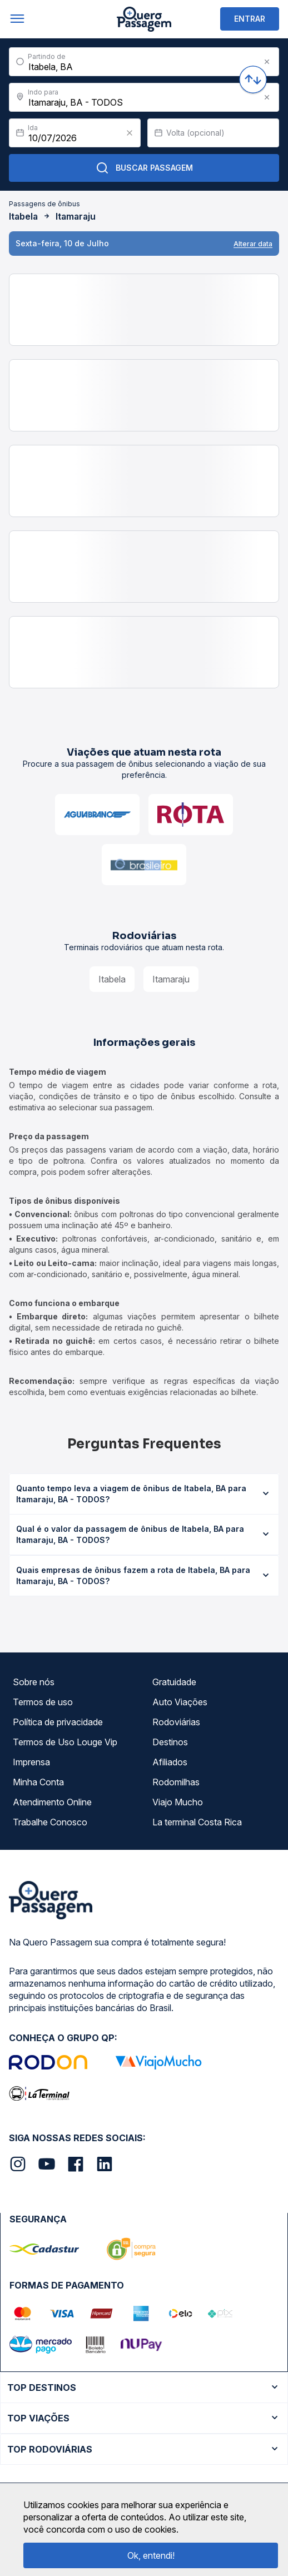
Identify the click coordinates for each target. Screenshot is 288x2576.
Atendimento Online (52, 1802)
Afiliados (169, 1762)
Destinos (170, 1742)
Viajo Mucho (177, 1802)
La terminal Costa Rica (197, 1822)
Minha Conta (38, 1782)
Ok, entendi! (151, 2555)
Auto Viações (179, 1702)
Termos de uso (43, 1702)
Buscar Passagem (144, 168)
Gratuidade (174, 1681)
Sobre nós (33, 1681)
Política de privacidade (58, 1722)
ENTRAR (249, 18)
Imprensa (31, 1762)
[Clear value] (129, 133)
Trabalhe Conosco (50, 1822)
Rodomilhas (176, 1782)
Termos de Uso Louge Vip (65, 1742)
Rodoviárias (176, 1722)
